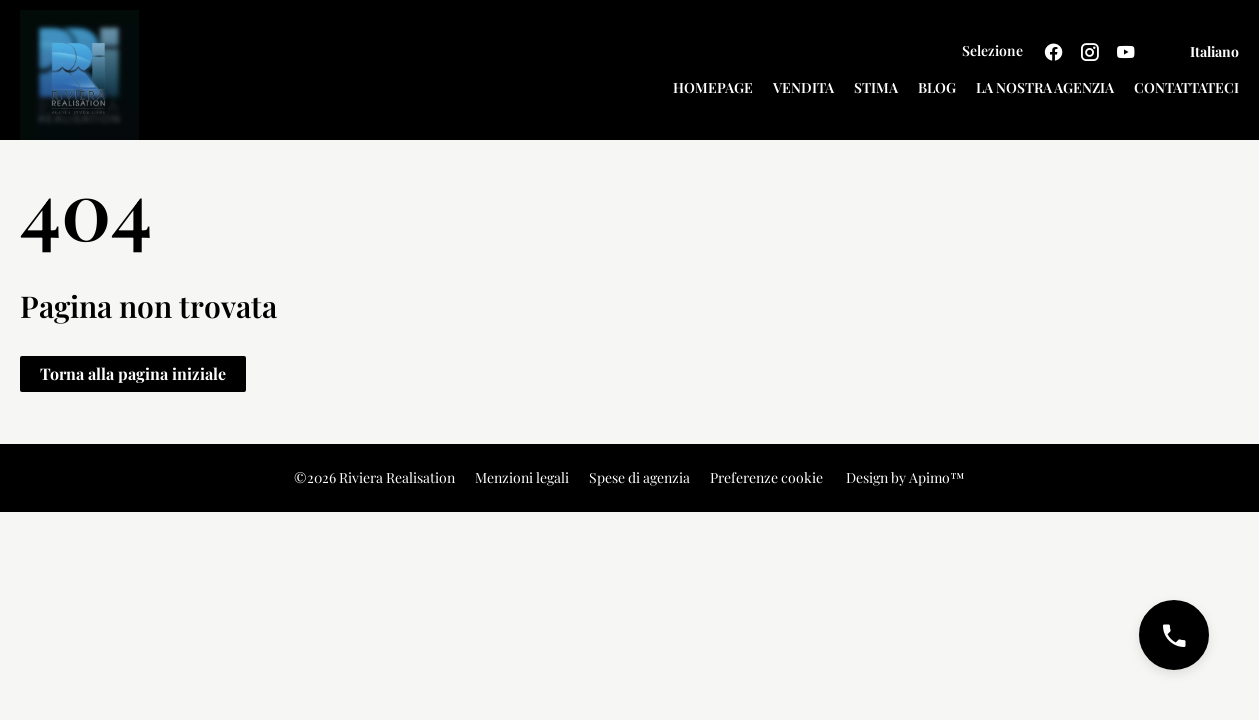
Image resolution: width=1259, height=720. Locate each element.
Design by (904, 477)
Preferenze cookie (766, 477)
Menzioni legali (522, 477)
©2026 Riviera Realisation (374, 477)
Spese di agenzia (639, 477)
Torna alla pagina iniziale (133, 373)
